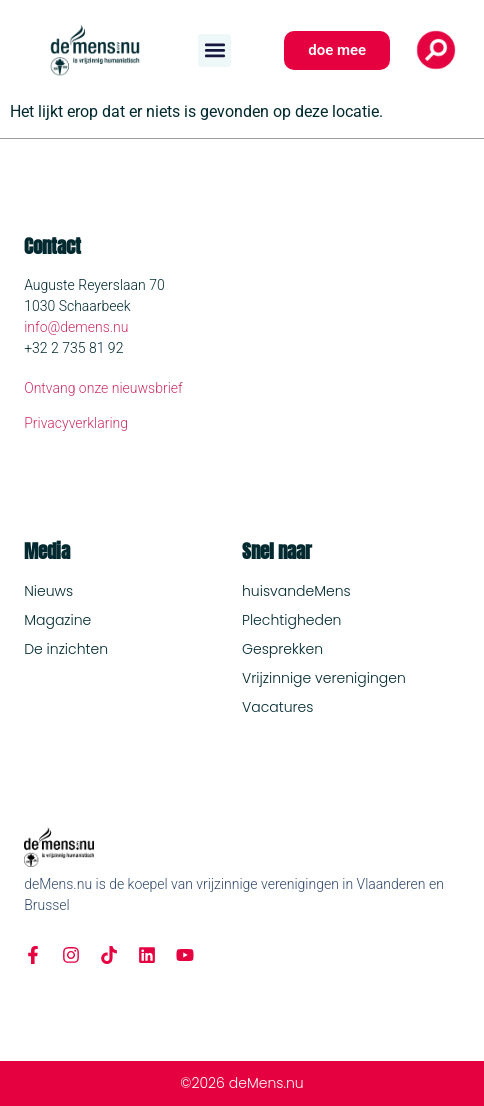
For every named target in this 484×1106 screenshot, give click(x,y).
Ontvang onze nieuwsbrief (103, 388)
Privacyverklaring (76, 423)
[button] (214, 50)
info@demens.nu (76, 327)
